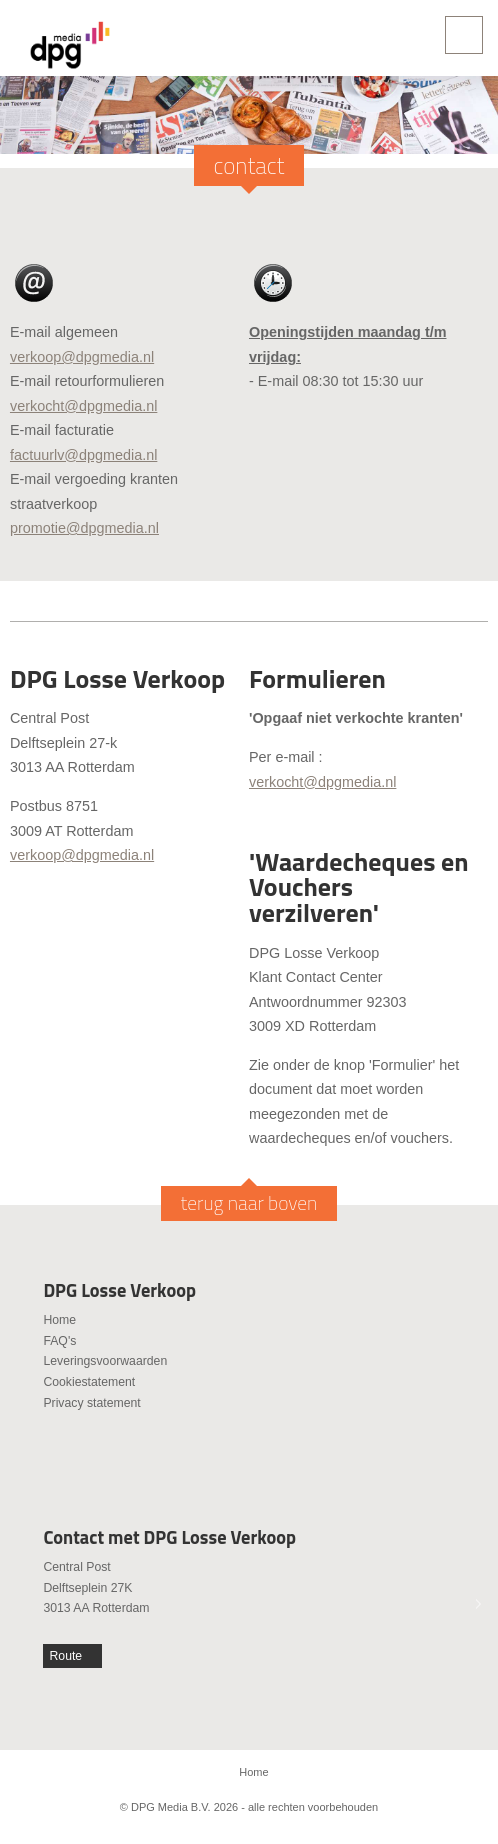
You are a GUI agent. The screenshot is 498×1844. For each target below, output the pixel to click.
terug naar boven (249, 1203)
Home (59, 1320)
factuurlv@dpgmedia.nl (83, 455)
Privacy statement (91, 1403)
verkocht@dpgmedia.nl (83, 406)
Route (66, 1656)
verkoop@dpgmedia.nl (82, 357)
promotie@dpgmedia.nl (84, 528)
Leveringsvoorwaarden (105, 1361)
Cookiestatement (89, 1382)
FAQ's (59, 1341)
